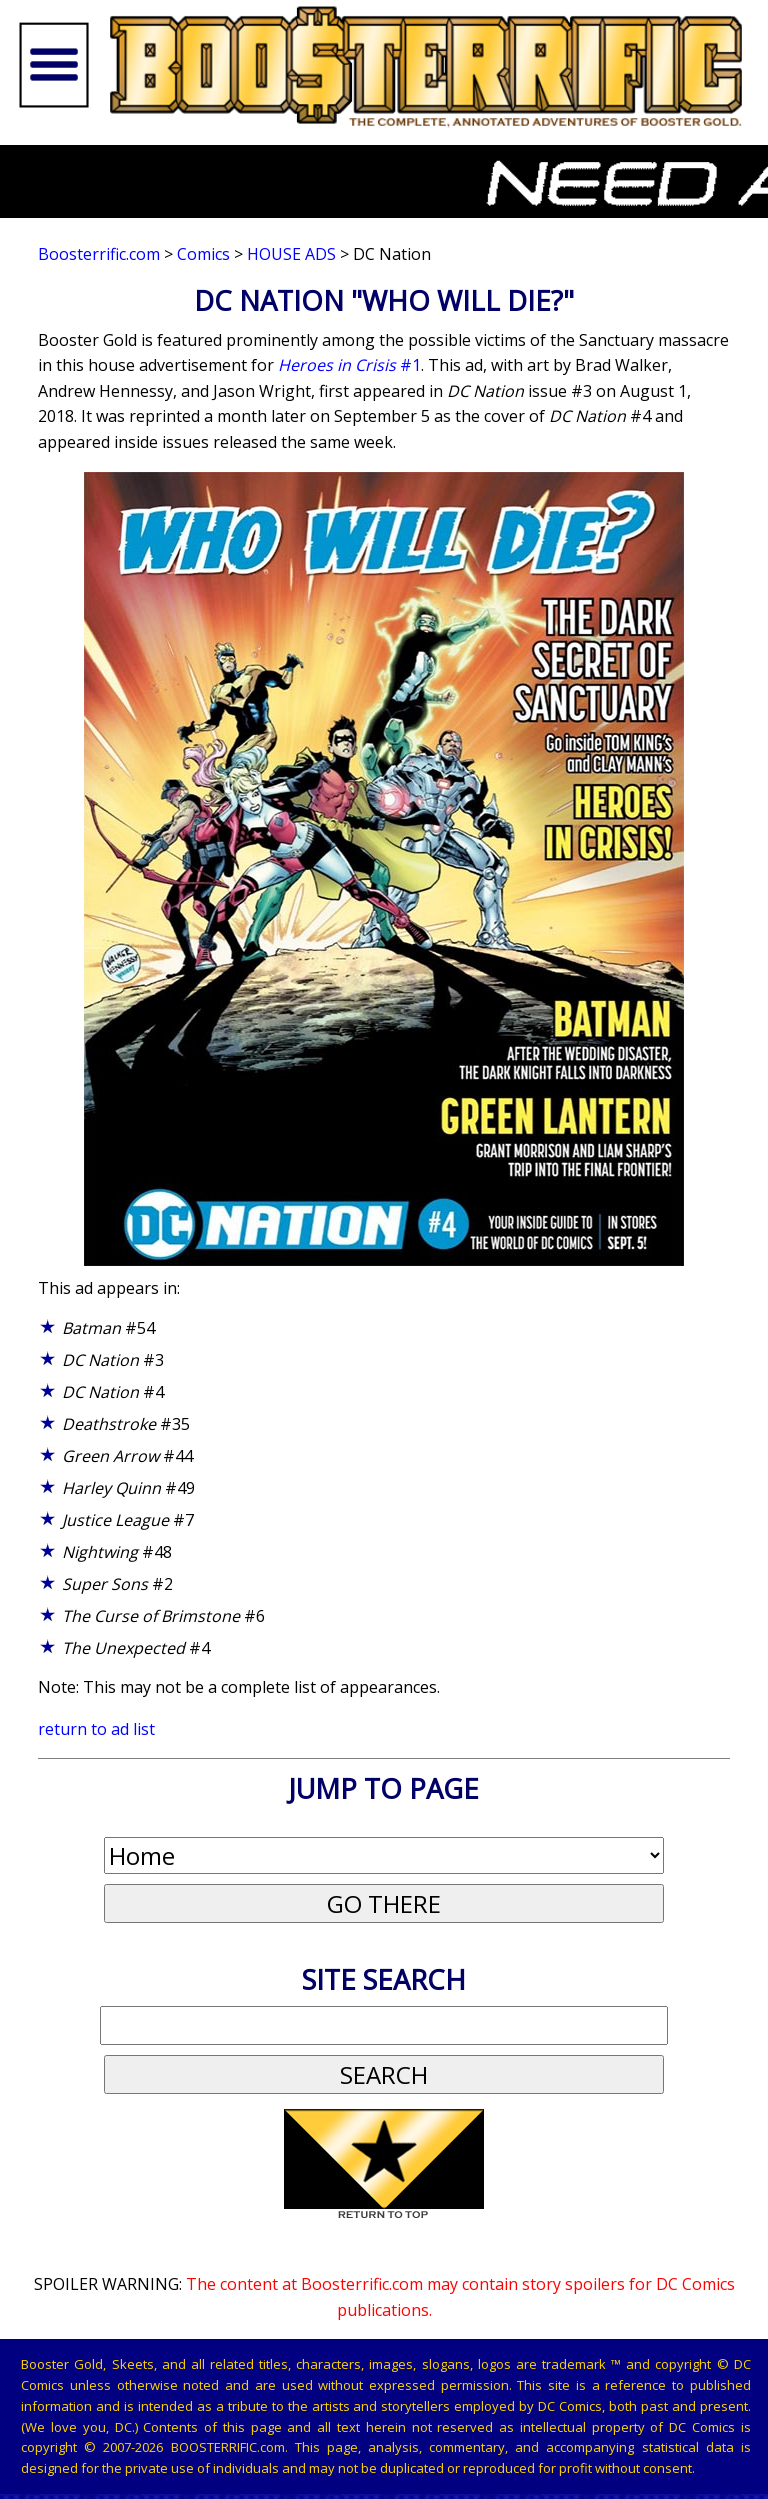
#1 (349, 365)
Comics (203, 254)
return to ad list (96, 1729)
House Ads (291, 254)
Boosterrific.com (99, 254)
